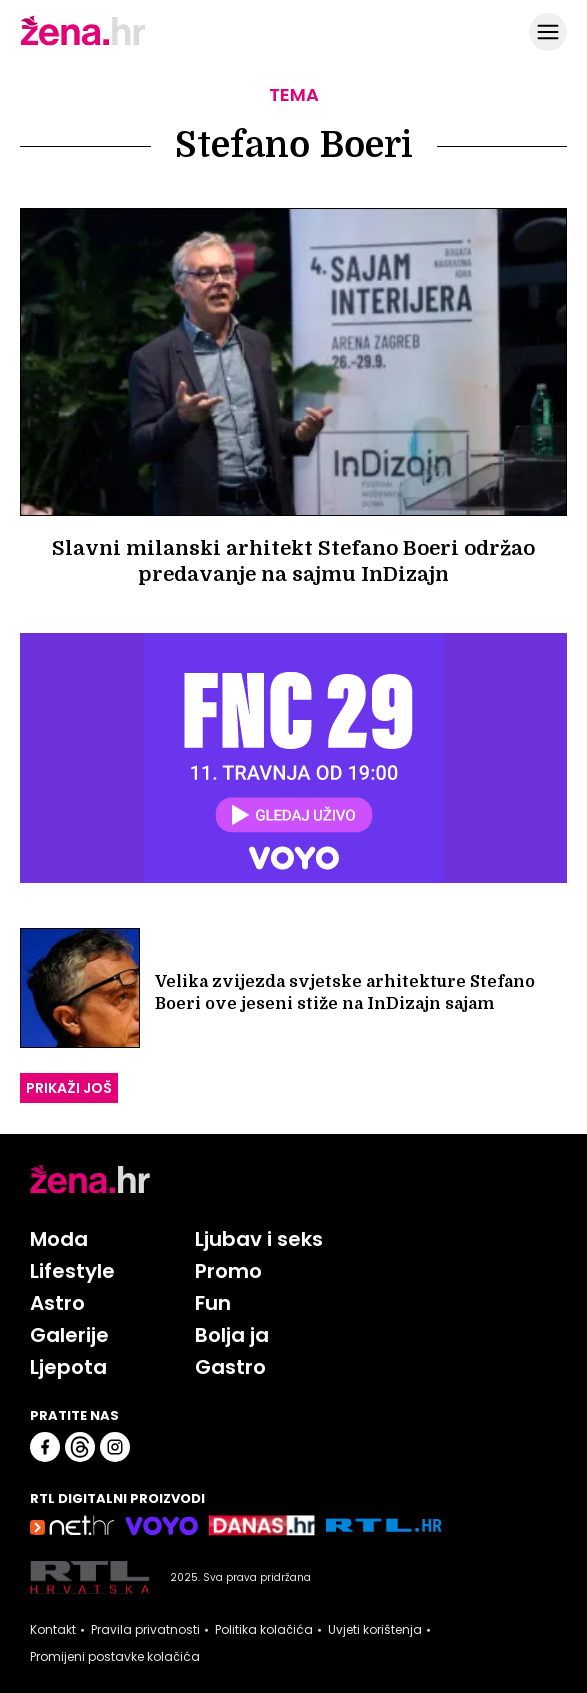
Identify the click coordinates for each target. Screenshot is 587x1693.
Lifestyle (72, 1271)
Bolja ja (232, 1335)
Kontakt (53, 1630)
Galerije (69, 1335)
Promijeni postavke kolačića (115, 1657)
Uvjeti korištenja (375, 1630)
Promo (228, 1271)
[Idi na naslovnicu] (83, 43)
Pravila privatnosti (145, 1630)
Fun (213, 1303)
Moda (59, 1239)
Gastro (230, 1367)
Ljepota (68, 1367)
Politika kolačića (264, 1630)
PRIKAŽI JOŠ (69, 1088)
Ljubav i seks (259, 1239)
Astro (57, 1303)
